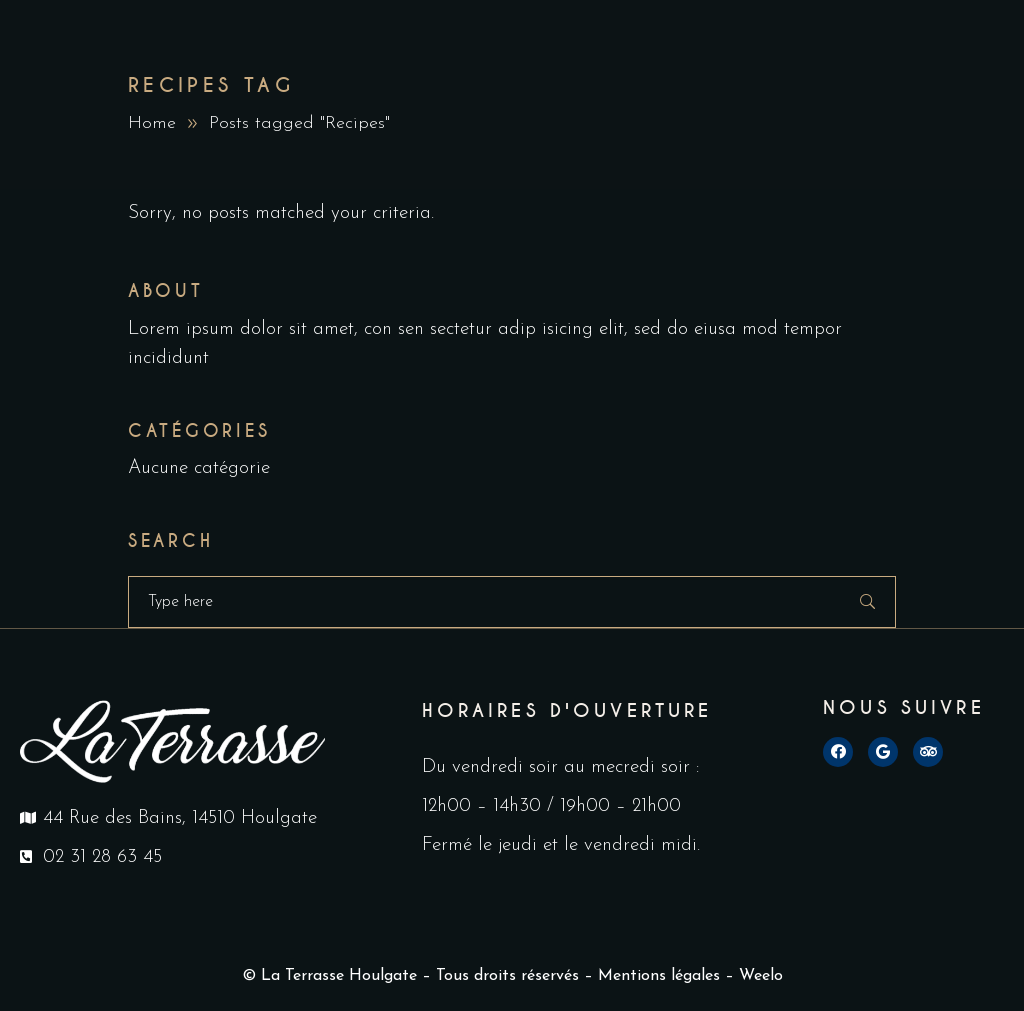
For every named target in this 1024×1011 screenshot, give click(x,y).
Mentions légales (659, 976)
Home (152, 123)
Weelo (761, 976)
